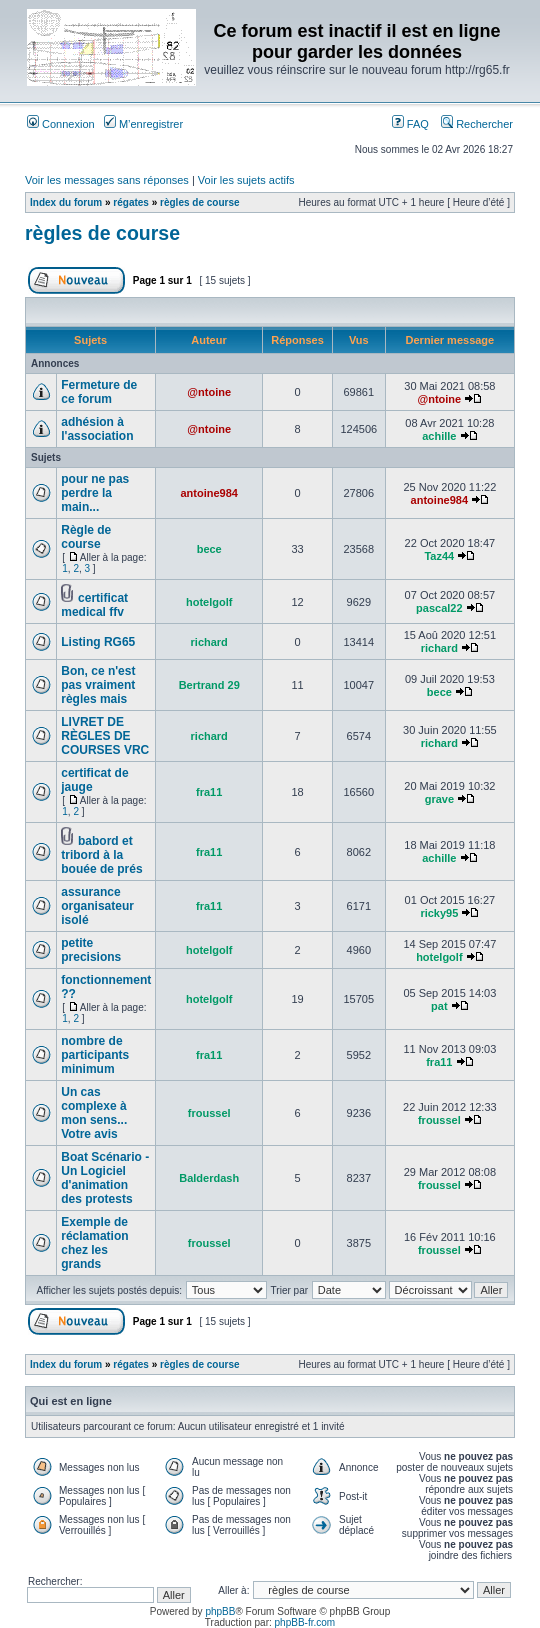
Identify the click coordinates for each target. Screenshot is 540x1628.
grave (439, 799)
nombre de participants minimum (95, 1055)
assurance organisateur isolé (97, 906)
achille (439, 436)
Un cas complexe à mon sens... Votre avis (94, 1113)
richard (209, 642)
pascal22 (439, 608)
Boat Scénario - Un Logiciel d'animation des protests (105, 1178)
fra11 (209, 792)
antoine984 (208, 493)
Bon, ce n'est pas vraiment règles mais (98, 685)
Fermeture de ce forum (99, 392)
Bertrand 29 (209, 685)
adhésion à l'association (97, 429)
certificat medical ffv (94, 605)
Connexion (61, 124)
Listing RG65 (98, 642)
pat (439, 1006)
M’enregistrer (143, 124)
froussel (209, 1113)
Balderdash (209, 1178)
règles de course (199, 202)
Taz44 (439, 556)
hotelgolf (209, 602)
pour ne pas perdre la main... (95, 493)
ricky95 (439, 913)
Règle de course (86, 537)
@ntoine (209, 392)
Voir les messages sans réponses (107, 180)
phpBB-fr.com (305, 1622)
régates (131, 202)
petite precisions (91, 950)
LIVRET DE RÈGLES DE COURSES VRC (105, 736)
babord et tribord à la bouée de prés (101, 855)
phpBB (220, 1611)
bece (209, 549)
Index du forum (66, 202)
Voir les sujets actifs (246, 180)
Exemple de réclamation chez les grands (94, 1243)
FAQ (410, 124)
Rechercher (477, 124)
